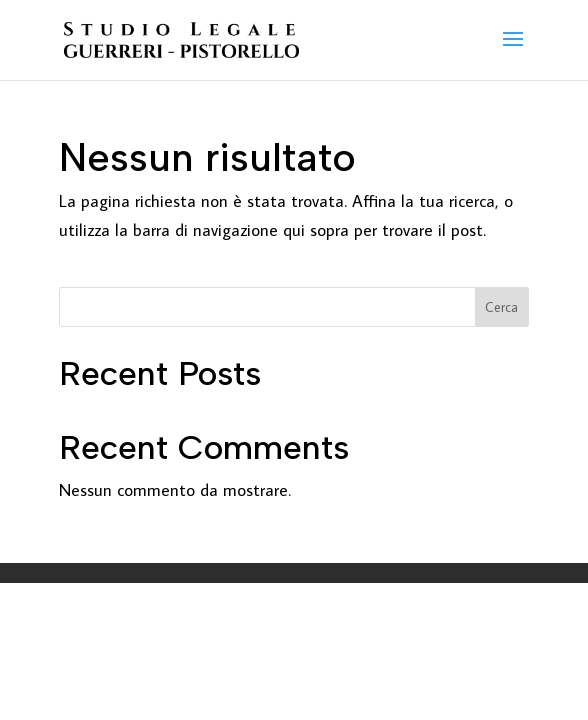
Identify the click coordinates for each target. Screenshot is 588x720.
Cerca (501, 307)
